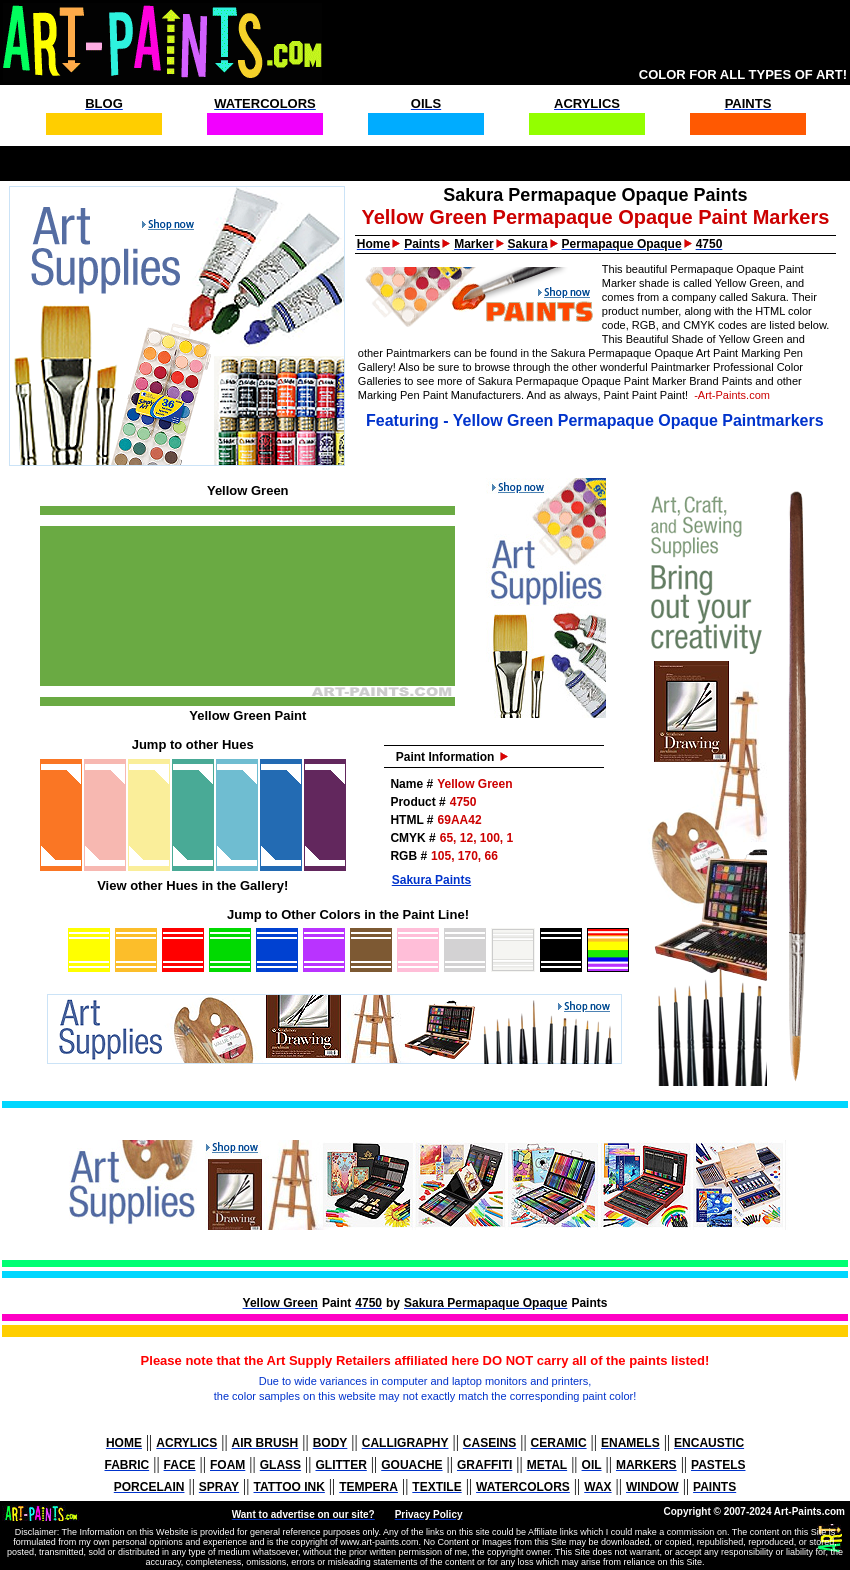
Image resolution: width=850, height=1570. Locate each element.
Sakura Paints (431, 880)
